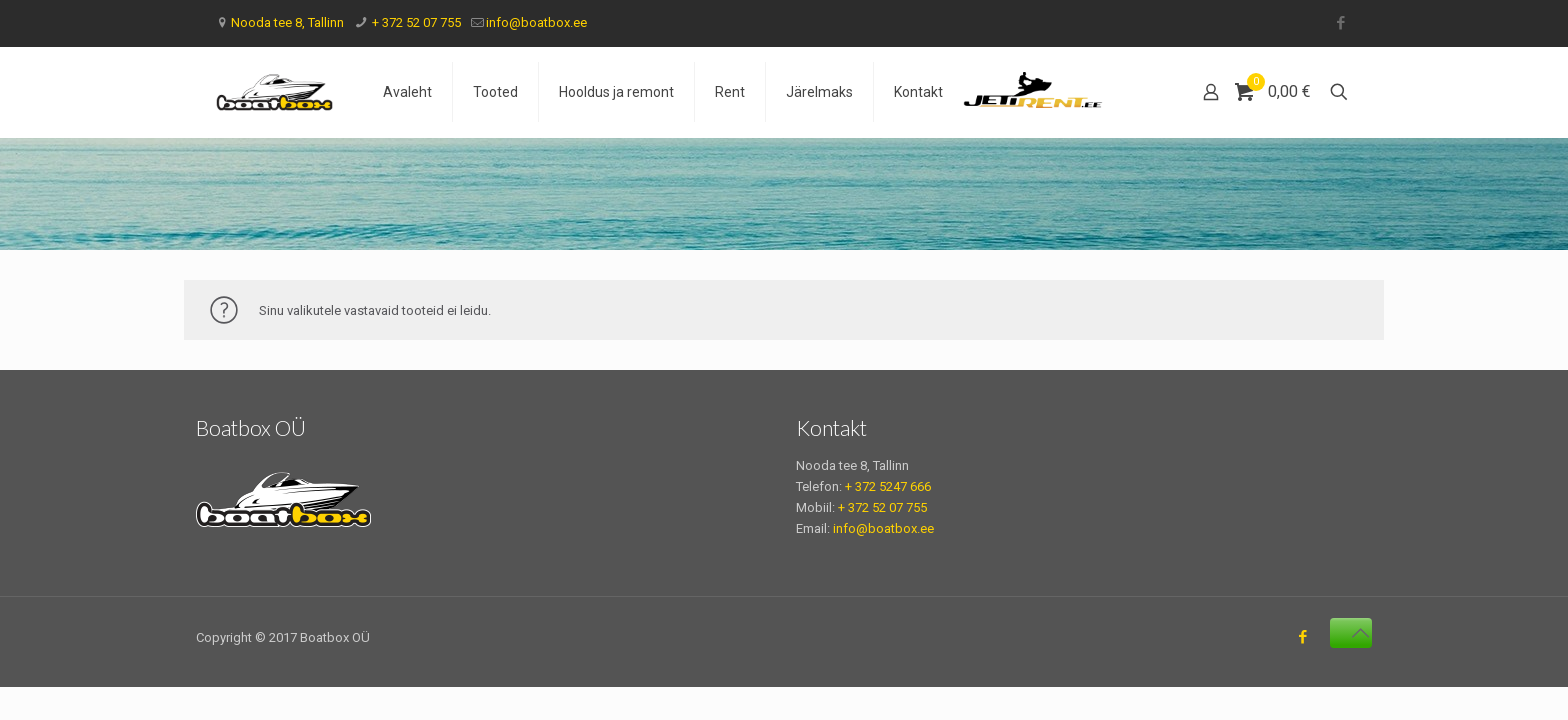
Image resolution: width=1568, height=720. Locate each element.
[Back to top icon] (1351, 633)
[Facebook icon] (1340, 23)
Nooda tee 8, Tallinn (287, 22)
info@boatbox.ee (536, 22)
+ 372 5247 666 (888, 486)
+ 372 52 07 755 (415, 22)
